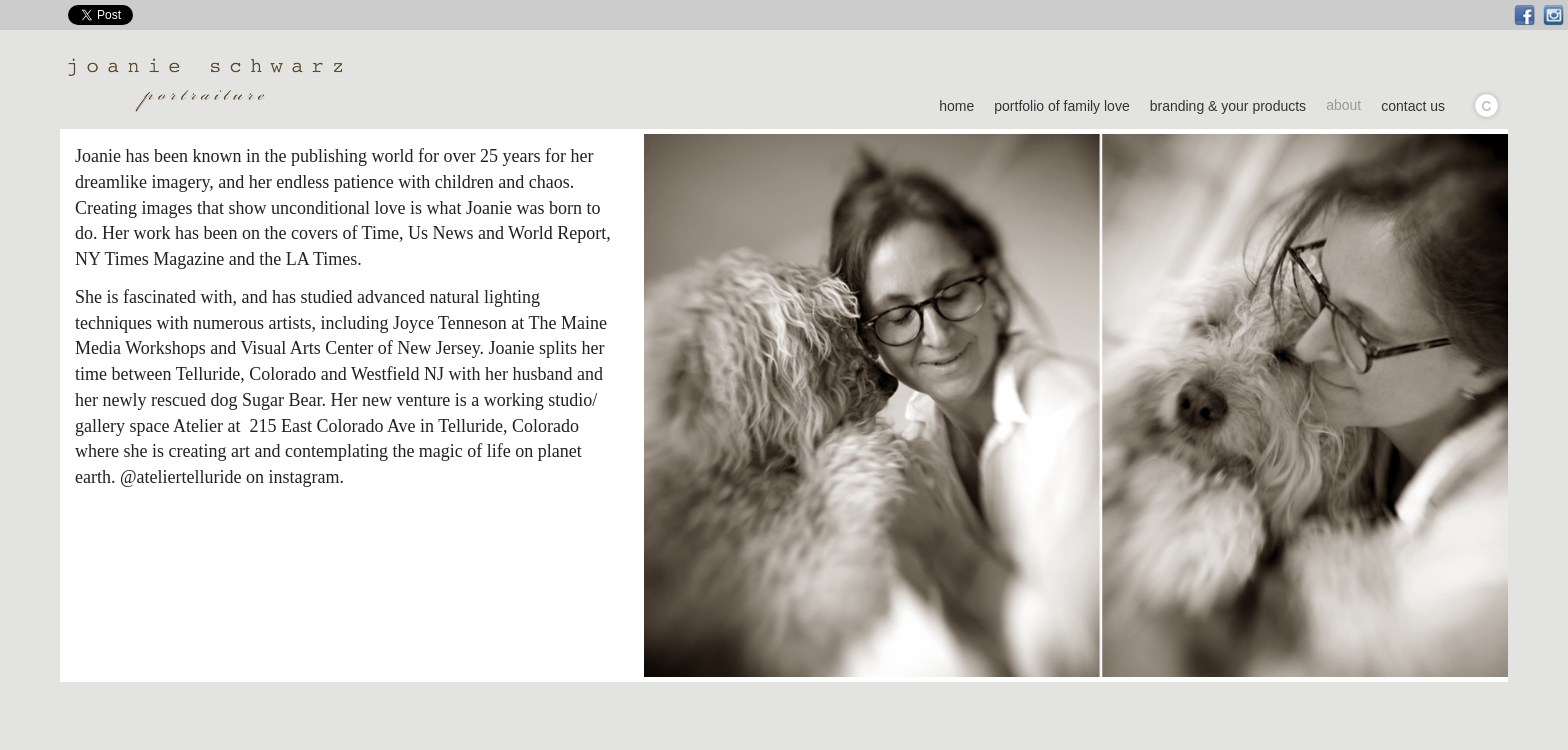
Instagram (1553, 15)
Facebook (1524, 15)
